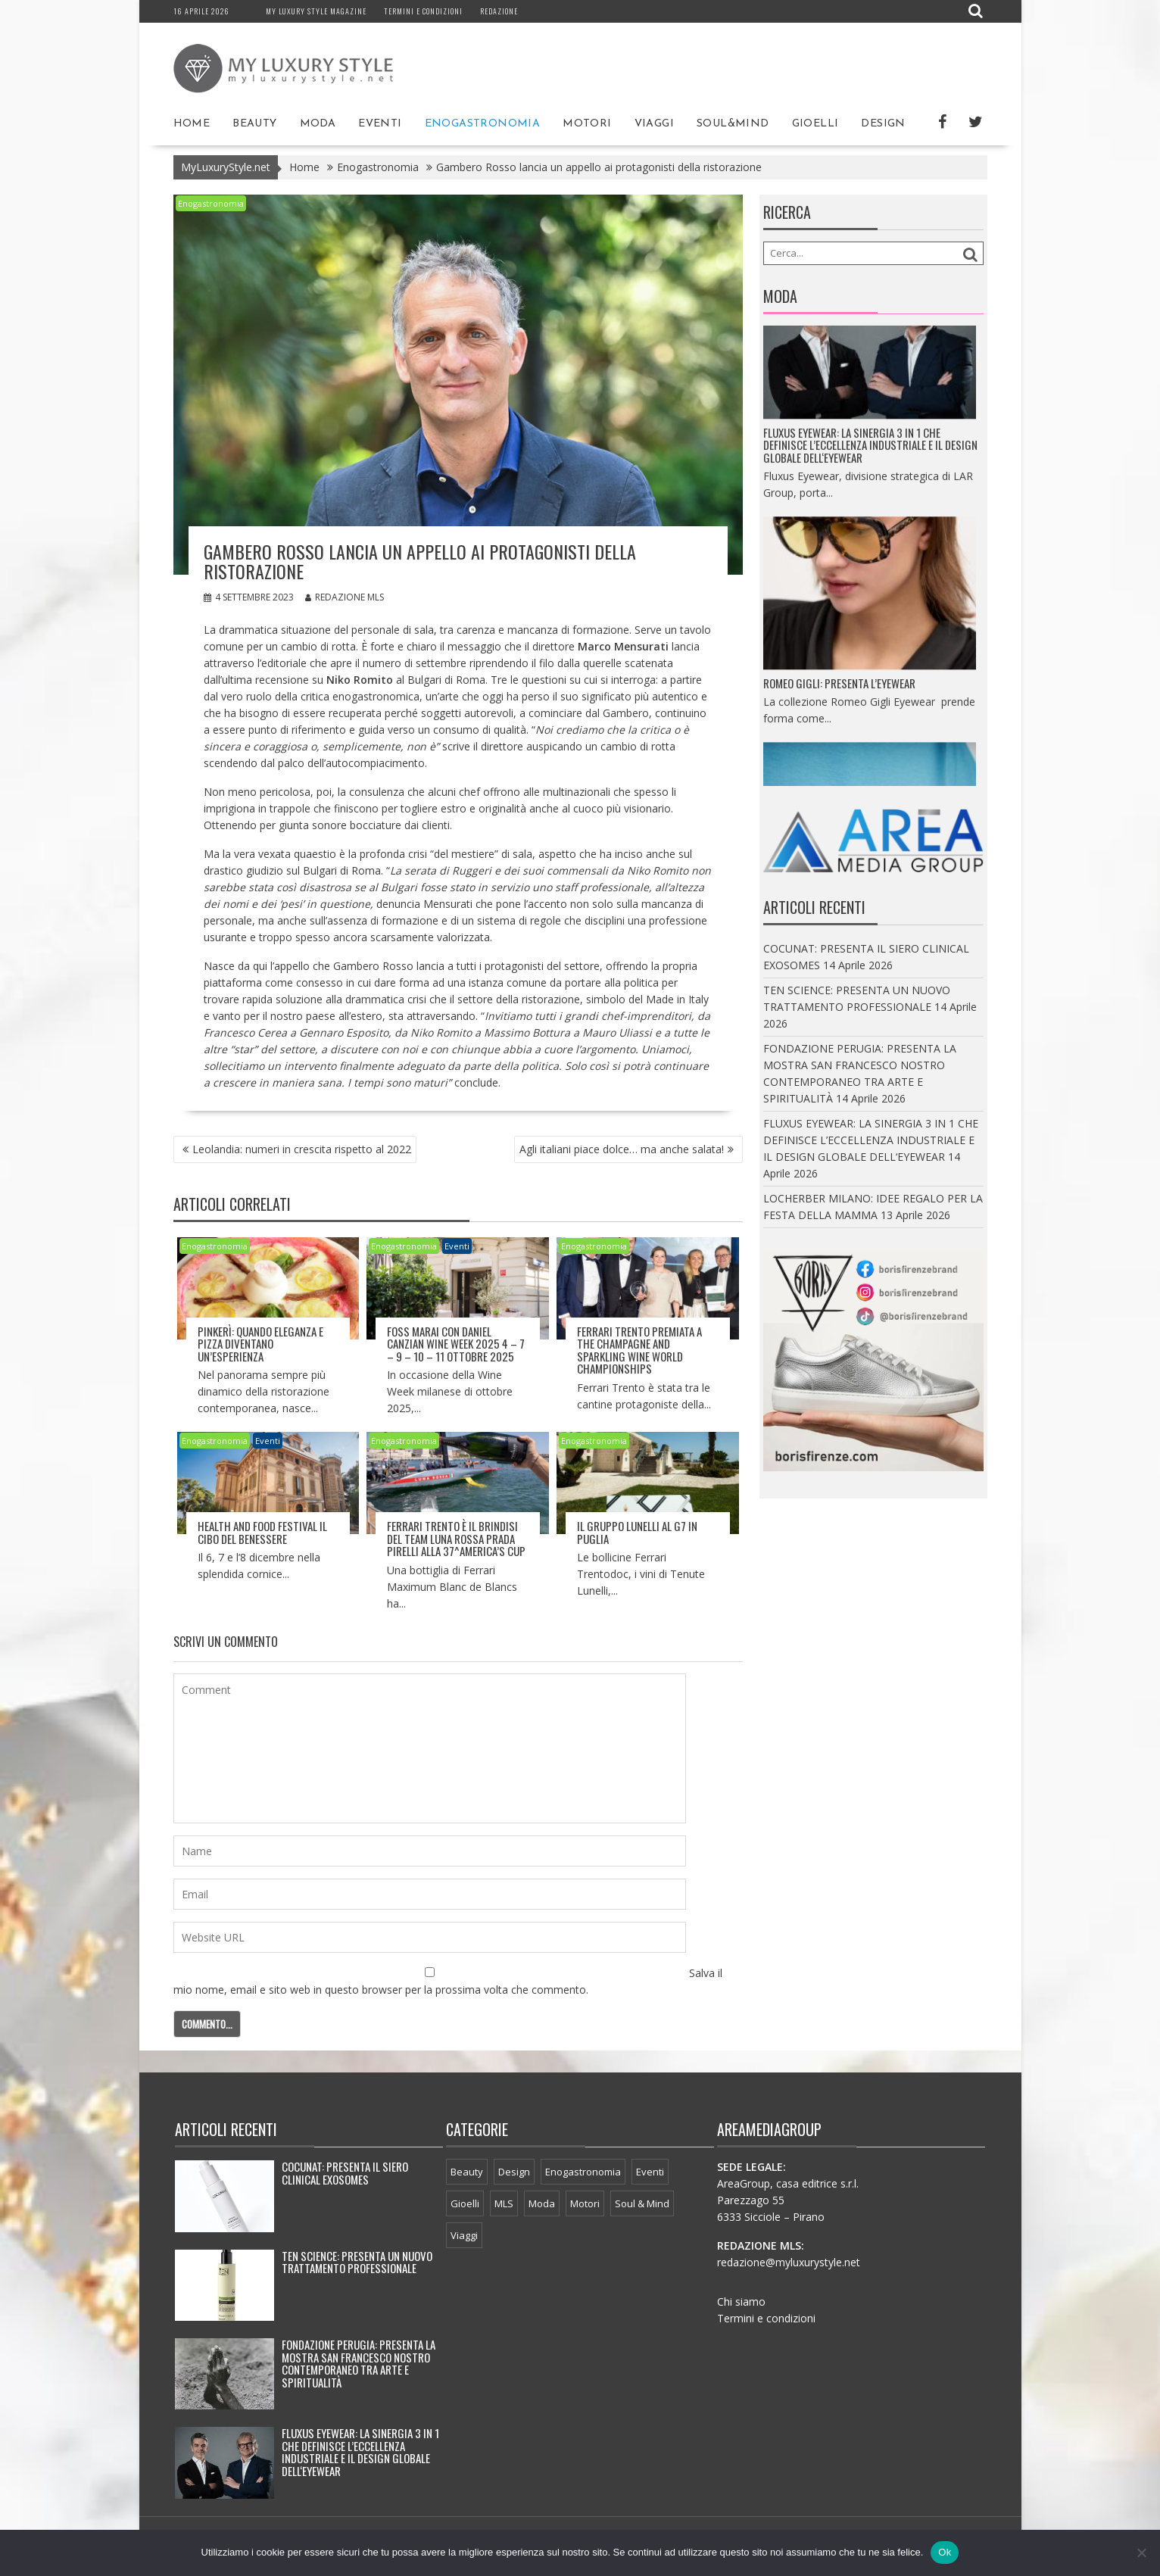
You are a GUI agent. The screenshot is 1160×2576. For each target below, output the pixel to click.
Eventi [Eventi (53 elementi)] (650, 2171)
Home (191, 123)
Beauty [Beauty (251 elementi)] (467, 2171)
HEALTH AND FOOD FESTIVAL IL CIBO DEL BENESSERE (262, 1532)
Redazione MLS (344, 596)
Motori (587, 123)
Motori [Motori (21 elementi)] (585, 2203)
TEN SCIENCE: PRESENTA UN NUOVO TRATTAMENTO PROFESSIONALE (357, 2262)
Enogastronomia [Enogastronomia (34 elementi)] (583, 2171)
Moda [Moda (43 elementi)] (542, 2203)
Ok (944, 2552)
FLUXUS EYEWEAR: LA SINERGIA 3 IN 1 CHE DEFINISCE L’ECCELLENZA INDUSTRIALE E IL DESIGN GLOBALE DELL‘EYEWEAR (870, 465)
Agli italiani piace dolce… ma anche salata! (621, 1149)
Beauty (254, 123)
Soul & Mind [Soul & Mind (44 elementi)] (642, 2203)
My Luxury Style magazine (316, 11)
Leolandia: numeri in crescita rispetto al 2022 (301, 1149)
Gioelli (815, 123)
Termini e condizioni (423, 11)
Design (883, 123)
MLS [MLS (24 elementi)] (503, 2203)
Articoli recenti (226, 2129)
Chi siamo (741, 2301)
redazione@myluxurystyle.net (788, 2262)
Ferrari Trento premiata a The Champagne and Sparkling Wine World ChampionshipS (639, 1350)
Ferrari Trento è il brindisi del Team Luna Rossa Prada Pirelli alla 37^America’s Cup (456, 1538)
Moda (318, 123)
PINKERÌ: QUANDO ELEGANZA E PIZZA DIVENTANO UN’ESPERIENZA (260, 1343)
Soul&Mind (733, 123)
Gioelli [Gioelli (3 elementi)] (465, 2203)
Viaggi (654, 123)
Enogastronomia (483, 123)
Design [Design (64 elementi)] (514, 2171)
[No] (1141, 2552)
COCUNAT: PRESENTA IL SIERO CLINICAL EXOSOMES (345, 2173)
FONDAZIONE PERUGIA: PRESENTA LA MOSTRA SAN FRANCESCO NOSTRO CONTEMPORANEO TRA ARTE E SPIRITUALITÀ (358, 2363)
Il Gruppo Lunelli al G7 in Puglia (637, 1532)
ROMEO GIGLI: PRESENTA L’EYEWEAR (839, 703)
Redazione (499, 11)
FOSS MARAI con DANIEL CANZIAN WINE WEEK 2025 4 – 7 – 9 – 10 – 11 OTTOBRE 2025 (456, 1343)
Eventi (379, 123)
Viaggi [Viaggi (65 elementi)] (464, 2235)
